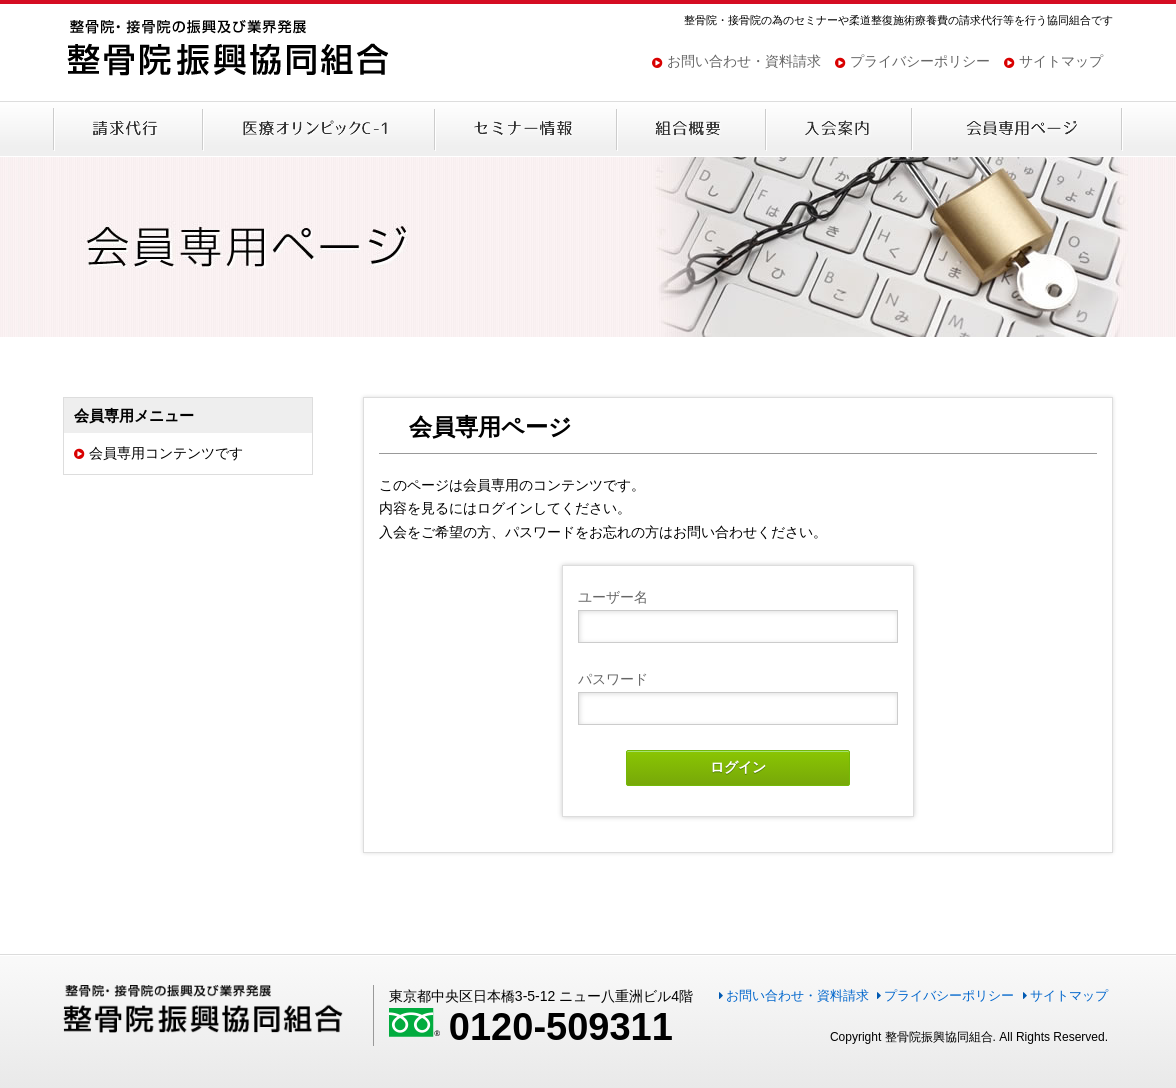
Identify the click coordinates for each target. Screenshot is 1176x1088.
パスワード (613, 679)
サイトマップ (1061, 61)
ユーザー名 (613, 597)
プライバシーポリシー (920, 61)
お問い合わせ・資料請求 (744, 61)
